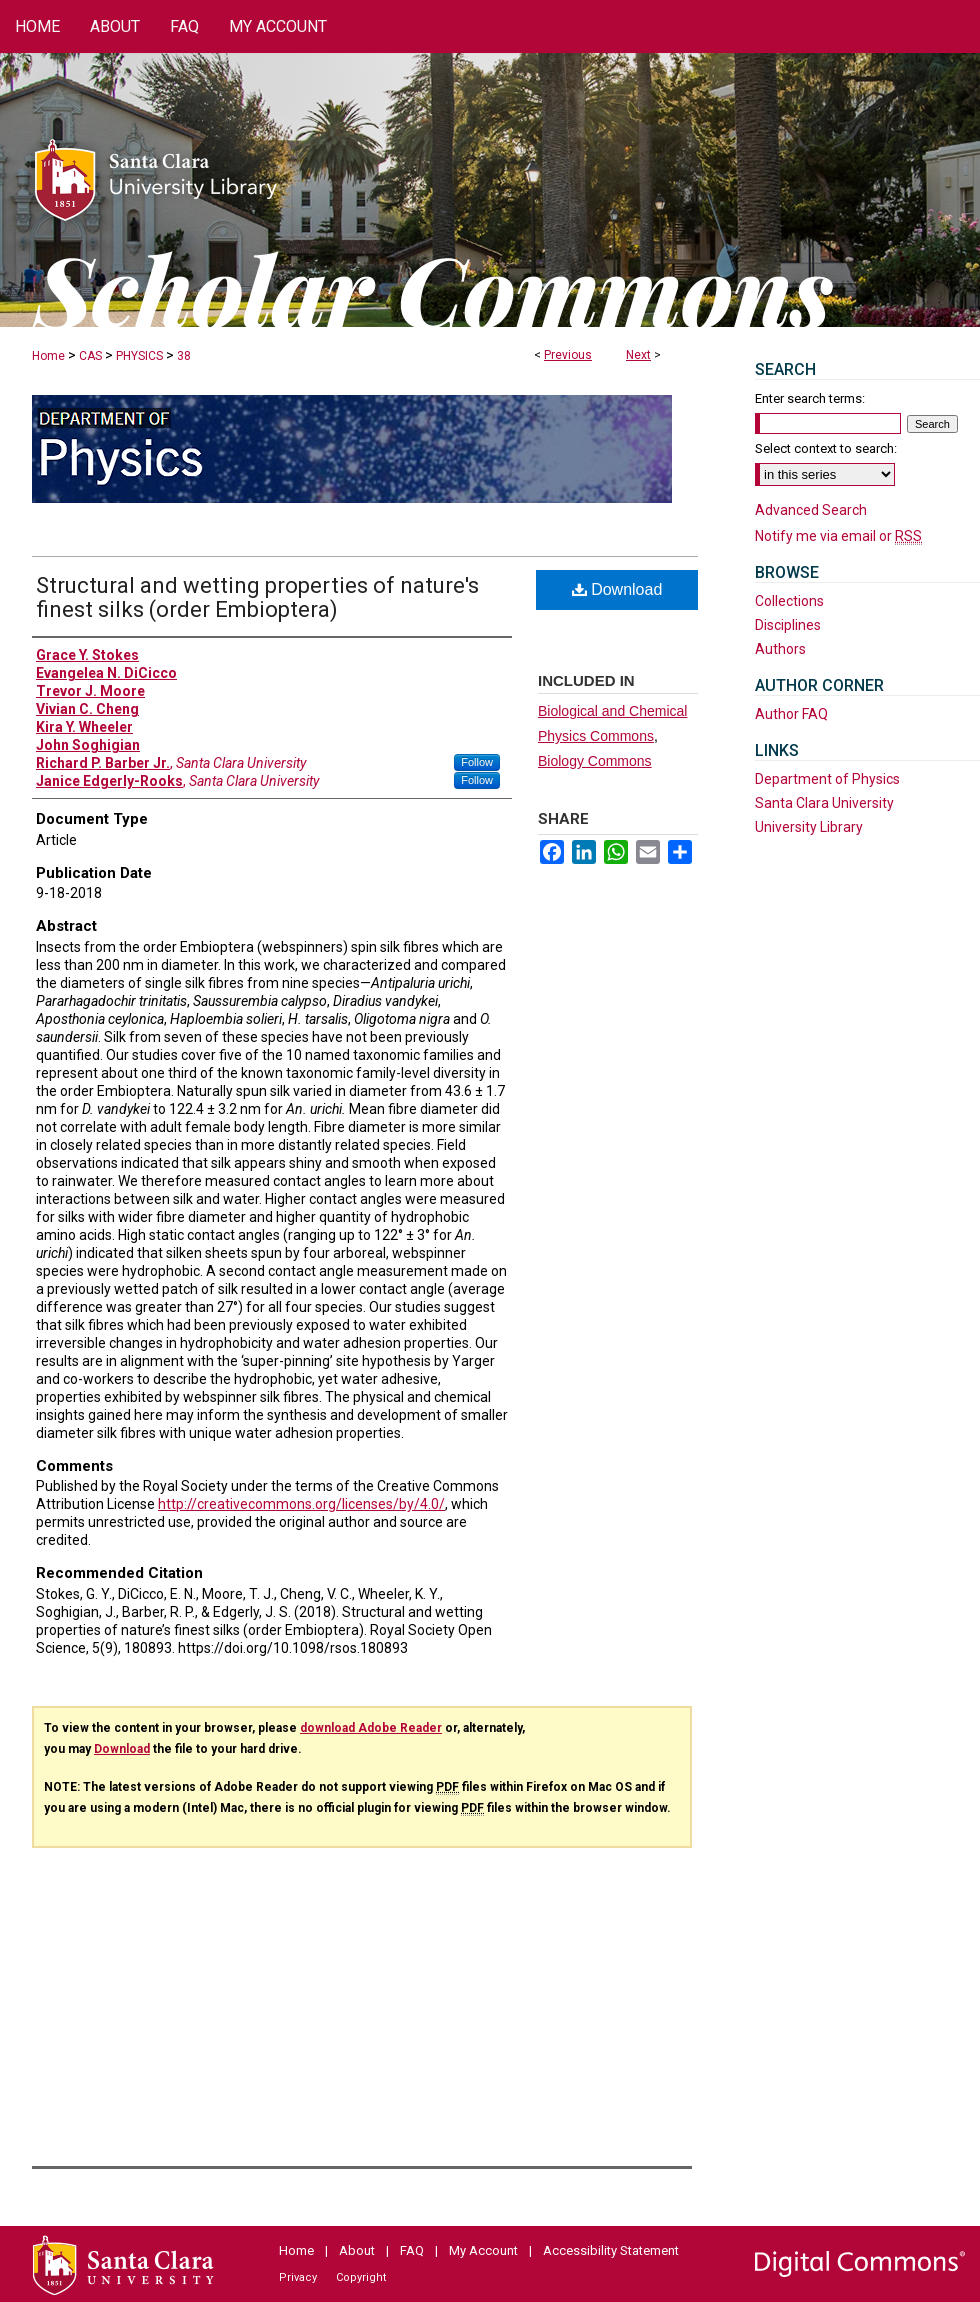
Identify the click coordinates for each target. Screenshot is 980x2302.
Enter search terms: (810, 398)
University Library (809, 827)
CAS (90, 356)
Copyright (361, 2277)
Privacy (298, 2277)
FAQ (412, 2250)
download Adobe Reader (371, 1728)
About (357, 2250)
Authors (780, 649)
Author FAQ (791, 714)
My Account (483, 2250)
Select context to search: (826, 448)
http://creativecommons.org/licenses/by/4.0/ (301, 1504)
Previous (568, 355)
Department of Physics (827, 779)
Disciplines (788, 625)
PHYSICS (139, 356)
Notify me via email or (838, 536)
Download (617, 589)
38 (184, 356)
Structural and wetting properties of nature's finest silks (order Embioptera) (257, 597)
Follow (477, 762)
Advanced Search (811, 510)
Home (48, 356)
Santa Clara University (824, 803)
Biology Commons (595, 761)
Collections (789, 601)
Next (638, 355)
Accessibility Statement (611, 2250)
